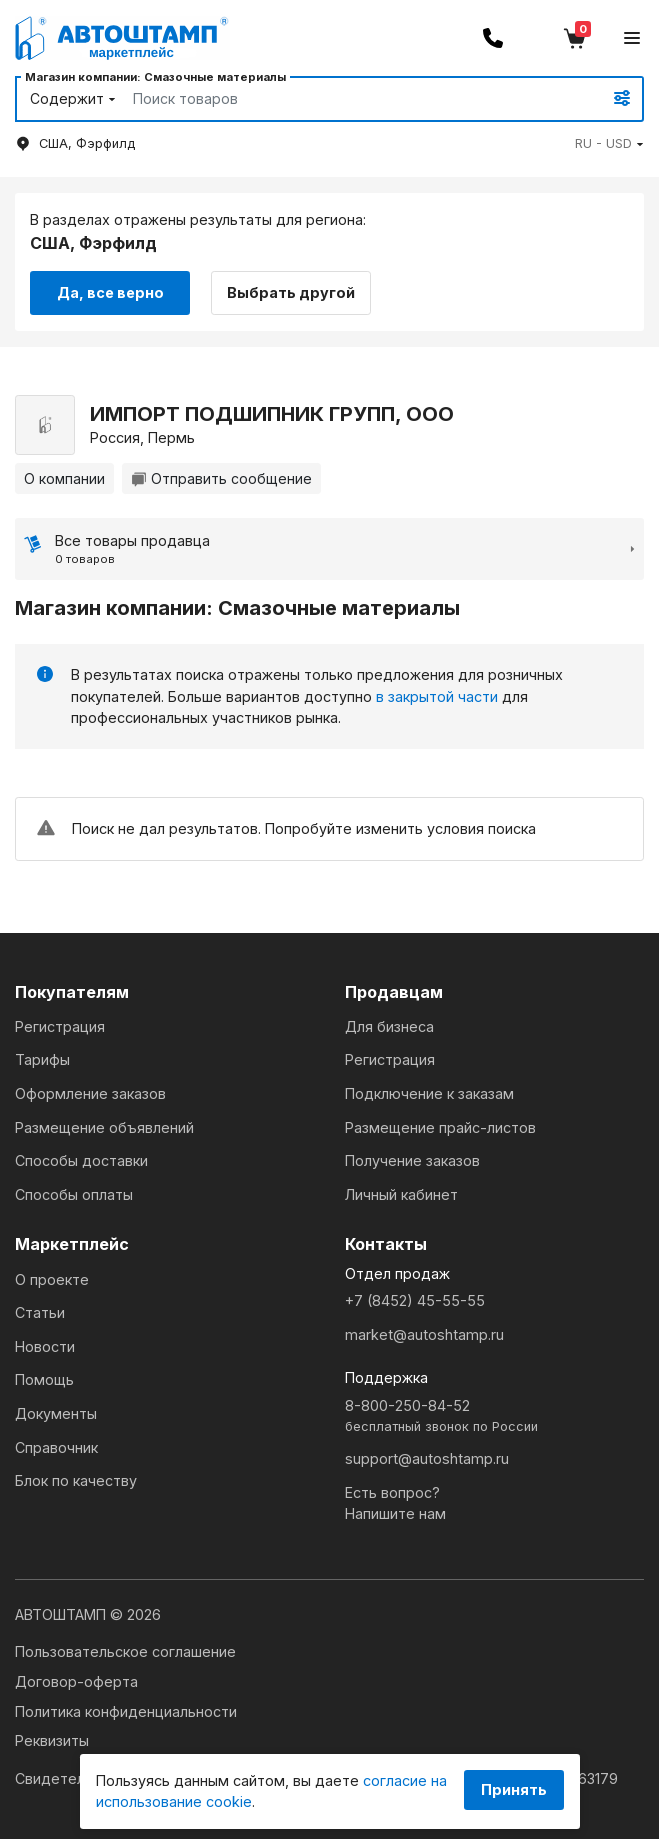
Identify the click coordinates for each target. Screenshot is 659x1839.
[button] (609, 143)
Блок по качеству (76, 1480)
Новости (45, 1346)
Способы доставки (81, 1160)
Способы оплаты (74, 1194)
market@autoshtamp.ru (424, 1334)
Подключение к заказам (429, 1093)
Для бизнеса (389, 1026)
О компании (64, 478)
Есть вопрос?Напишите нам (395, 1503)
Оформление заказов (90, 1093)
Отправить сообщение (221, 478)
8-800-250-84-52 (495, 1416)
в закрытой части (437, 696)
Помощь (44, 1379)
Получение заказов (412, 1160)
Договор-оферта (76, 1681)
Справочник (56, 1447)
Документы (56, 1413)
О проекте (52, 1279)
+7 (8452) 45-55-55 (415, 1300)
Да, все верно (110, 292)
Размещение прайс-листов (440, 1127)
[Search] (344, 99)
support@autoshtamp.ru (427, 1458)
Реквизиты (52, 1740)
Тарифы (42, 1059)
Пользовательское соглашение (125, 1651)
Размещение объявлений (104, 1127)
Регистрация (60, 1026)
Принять (514, 1789)
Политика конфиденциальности (126, 1711)
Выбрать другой (291, 292)
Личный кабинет (401, 1194)
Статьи (40, 1312)
